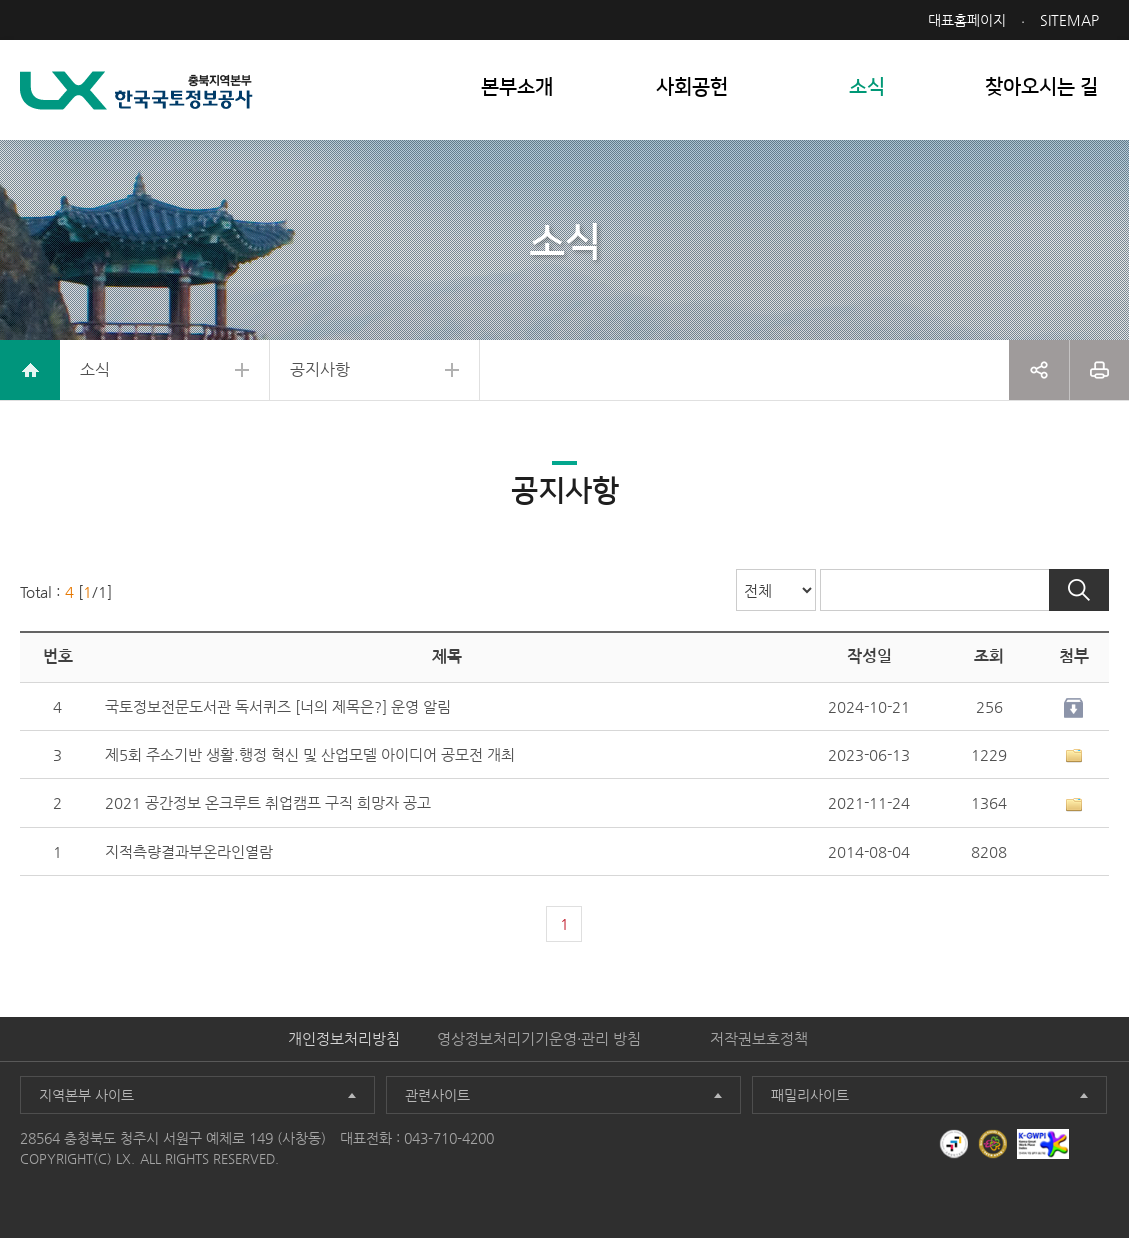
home (30, 370)
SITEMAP (1069, 20)
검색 (1079, 590)
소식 (95, 369)
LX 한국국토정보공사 (136, 90)
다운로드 (1074, 708)
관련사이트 (437, 1095)
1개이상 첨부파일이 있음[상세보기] (1074, 756)
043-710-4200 (449, 1138)
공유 (1039, 370)
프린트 (1099, 370)
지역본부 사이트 (86, 1095)
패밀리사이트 (810, 1095)
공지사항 (320, 369)
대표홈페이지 (967, 20)
